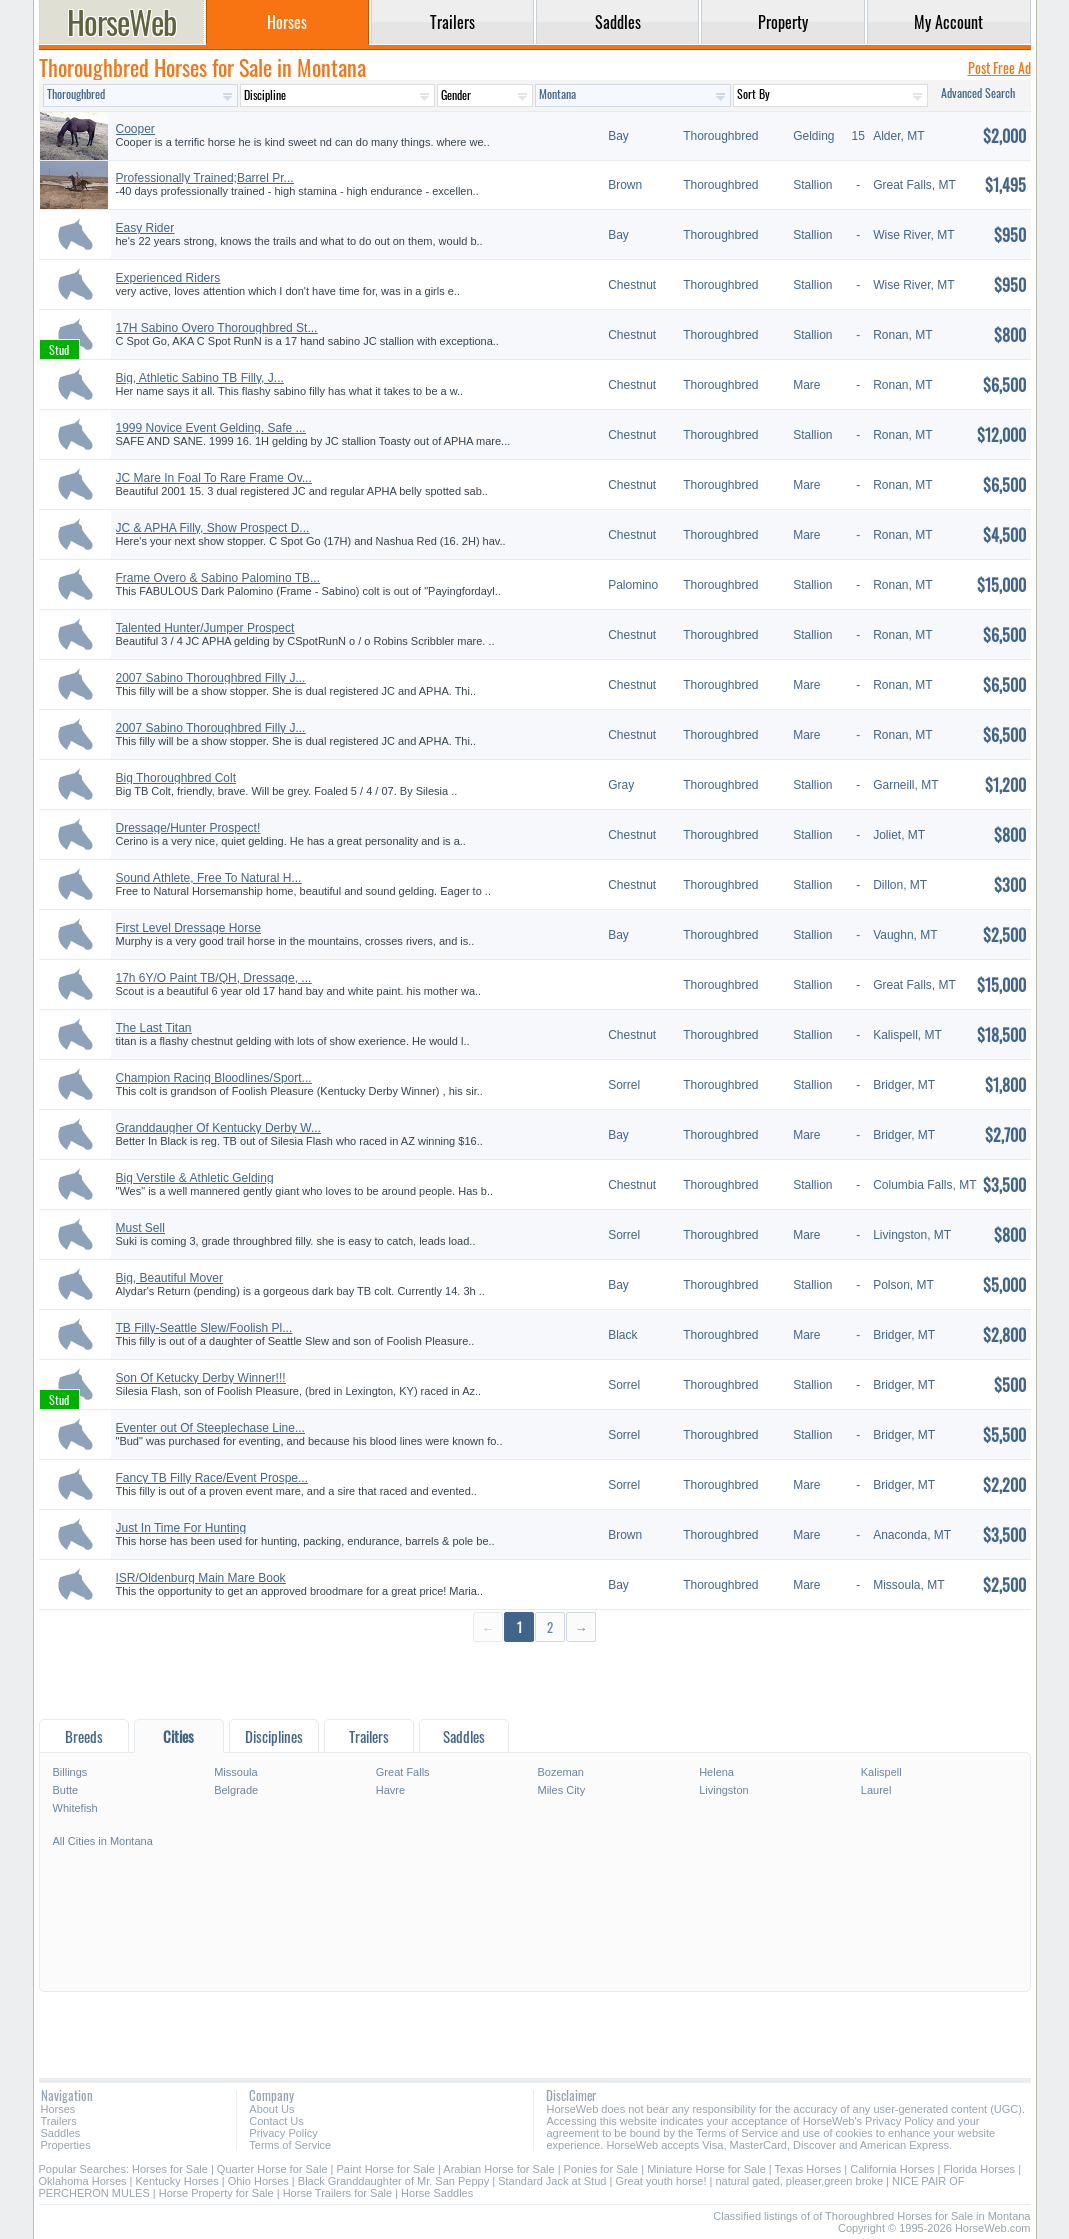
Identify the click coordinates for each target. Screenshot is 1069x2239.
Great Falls (403, 1772)
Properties (66, 2145)
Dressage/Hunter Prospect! (188, 828)
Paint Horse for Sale (386, 2169)
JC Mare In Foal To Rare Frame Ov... (214, 478)
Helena (716, 1772)
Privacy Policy (283, 2133)
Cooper (135, 129)
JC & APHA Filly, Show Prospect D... (213, 528)
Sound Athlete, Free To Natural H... (209, 878)
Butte (66, 1790)
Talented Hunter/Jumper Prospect (205, 628)
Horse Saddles (437, 2193)
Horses (58, 2109)
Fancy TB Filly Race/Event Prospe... (212, 1478)
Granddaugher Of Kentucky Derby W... (218, 1128)
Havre (390, 1790)
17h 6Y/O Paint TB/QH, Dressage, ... (214, 978)
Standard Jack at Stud (552, 2181)
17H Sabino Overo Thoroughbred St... (217, 328)
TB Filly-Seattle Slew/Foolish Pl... (204, 1328)
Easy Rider (145, 228)
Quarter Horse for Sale (272, 2169)
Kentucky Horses (177, 2181)
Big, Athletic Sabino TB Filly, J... (200, 378)
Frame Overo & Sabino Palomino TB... (218, 578)
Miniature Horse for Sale (706, 2169)
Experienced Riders (168, 278)
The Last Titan (154, 1028)
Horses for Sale (170, 2169)
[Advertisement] (535, 1679)
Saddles (61, 2133)
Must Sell (140, 1228)
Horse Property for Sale (216, 2193)
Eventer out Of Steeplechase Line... (210, 1428)
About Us (271, 2109)
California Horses (892, 2169)
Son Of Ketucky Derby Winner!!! (201, 1378)
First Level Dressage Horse (188, 928)
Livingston (724, 1790)
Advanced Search (978, 92)
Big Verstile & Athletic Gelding (195, 1178)
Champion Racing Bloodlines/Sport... (214, 1078)
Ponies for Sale (601, 2169)
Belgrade (236, 1790)
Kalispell (881, 1772)
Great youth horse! (660, 2181)
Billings (70, 1772)
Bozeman (560, 1772)
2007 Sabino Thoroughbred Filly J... (211, 678)
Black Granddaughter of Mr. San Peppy (393, 2181)
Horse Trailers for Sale (337, 2193)
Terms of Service (290, 2145)
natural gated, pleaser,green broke (799, 2181)
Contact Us (276, 2121)
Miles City (561, 1790)
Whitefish (75, 1808)
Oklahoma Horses (83, 2181)
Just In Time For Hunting (181, 1528)
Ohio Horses (258, 2181)
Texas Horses (808, 2169)
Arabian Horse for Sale (498, 2169)
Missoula (235, 1772)
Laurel (876, 1790)
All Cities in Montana (103, 1841)
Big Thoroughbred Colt (176, 778)
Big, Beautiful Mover (169, 1278)
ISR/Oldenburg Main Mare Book (201, 1578)
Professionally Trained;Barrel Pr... (205, 178)
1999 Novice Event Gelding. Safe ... (211, 428)
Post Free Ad (999, 67)
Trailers (59, 2121)
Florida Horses (980, 2169)
